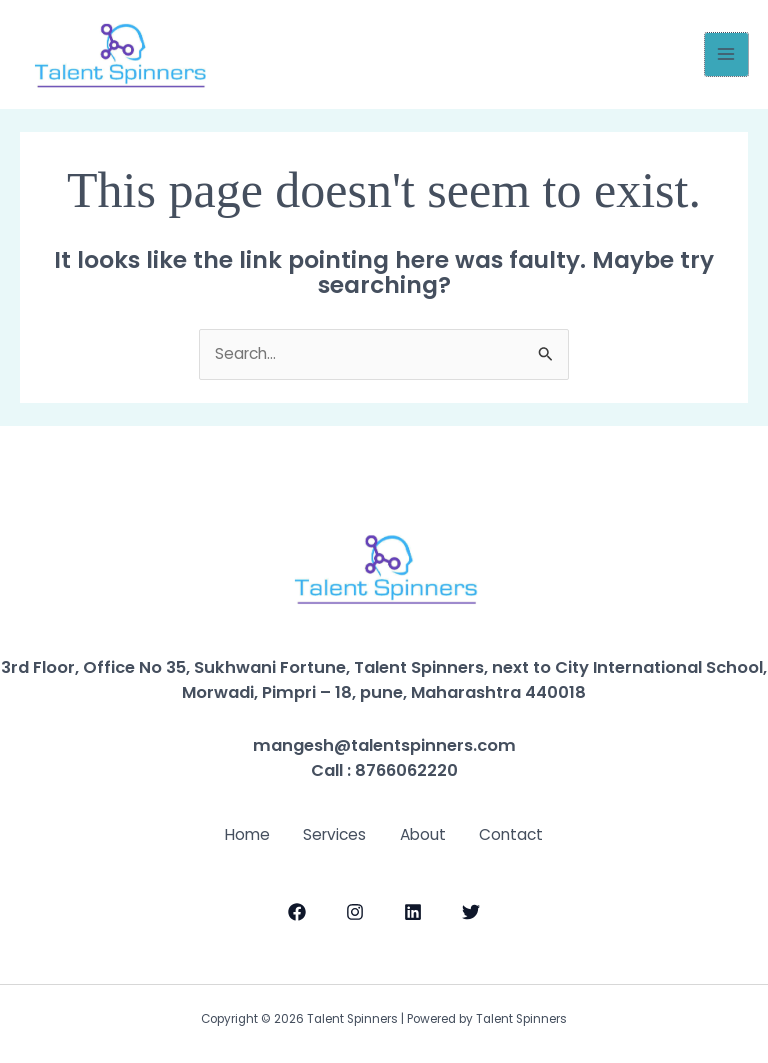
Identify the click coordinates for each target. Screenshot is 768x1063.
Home (237, 833)
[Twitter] (471, 910)
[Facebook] (297, 910)
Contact (521, 833)
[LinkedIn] (413, 910)
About (426, 833)
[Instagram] (355, 910)
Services (331, 833)
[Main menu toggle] (726, 54)
